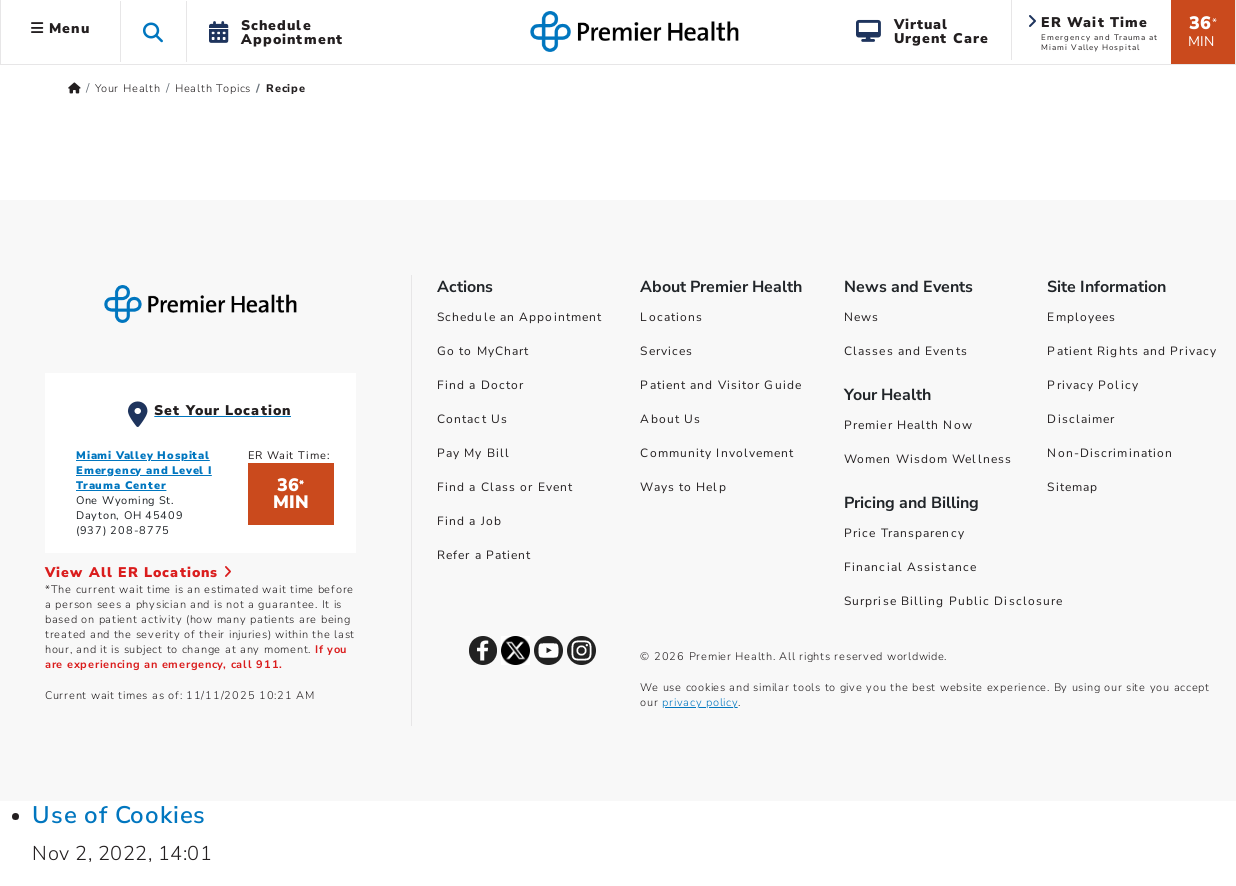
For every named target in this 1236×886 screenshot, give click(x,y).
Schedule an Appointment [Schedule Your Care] (519, 317)
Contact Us (472, 419)
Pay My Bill (473, 453)
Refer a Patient (484, 555)
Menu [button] (60, 28)
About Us (670, 419)
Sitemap (1072, 487)
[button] (153, 31)
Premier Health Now (908, 425)
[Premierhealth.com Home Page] (74, 88)
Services (666, 351)
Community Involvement (717, 453)
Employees (1081, 317)
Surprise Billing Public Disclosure (953, 601)
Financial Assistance (910, 567)
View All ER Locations (139, 572)
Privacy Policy (1092, 385)
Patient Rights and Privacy (1132, 351)
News (861, 317)
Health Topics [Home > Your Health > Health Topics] (213, 88)
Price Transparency (904, 533)
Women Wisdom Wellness (928, 459)
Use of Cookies (119, 815)
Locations (671, 317)
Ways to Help (683, 487)
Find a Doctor (480, 385)
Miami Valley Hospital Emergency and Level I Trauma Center (144, 470)
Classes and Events (906, 351)
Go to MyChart (483, 351)
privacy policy (699, 702)
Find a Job (469, 521)
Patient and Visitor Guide (721, 385)
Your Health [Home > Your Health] (128, 88)
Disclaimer (1081, 419)
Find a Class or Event (505, 487)
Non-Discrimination (1110, 453)
